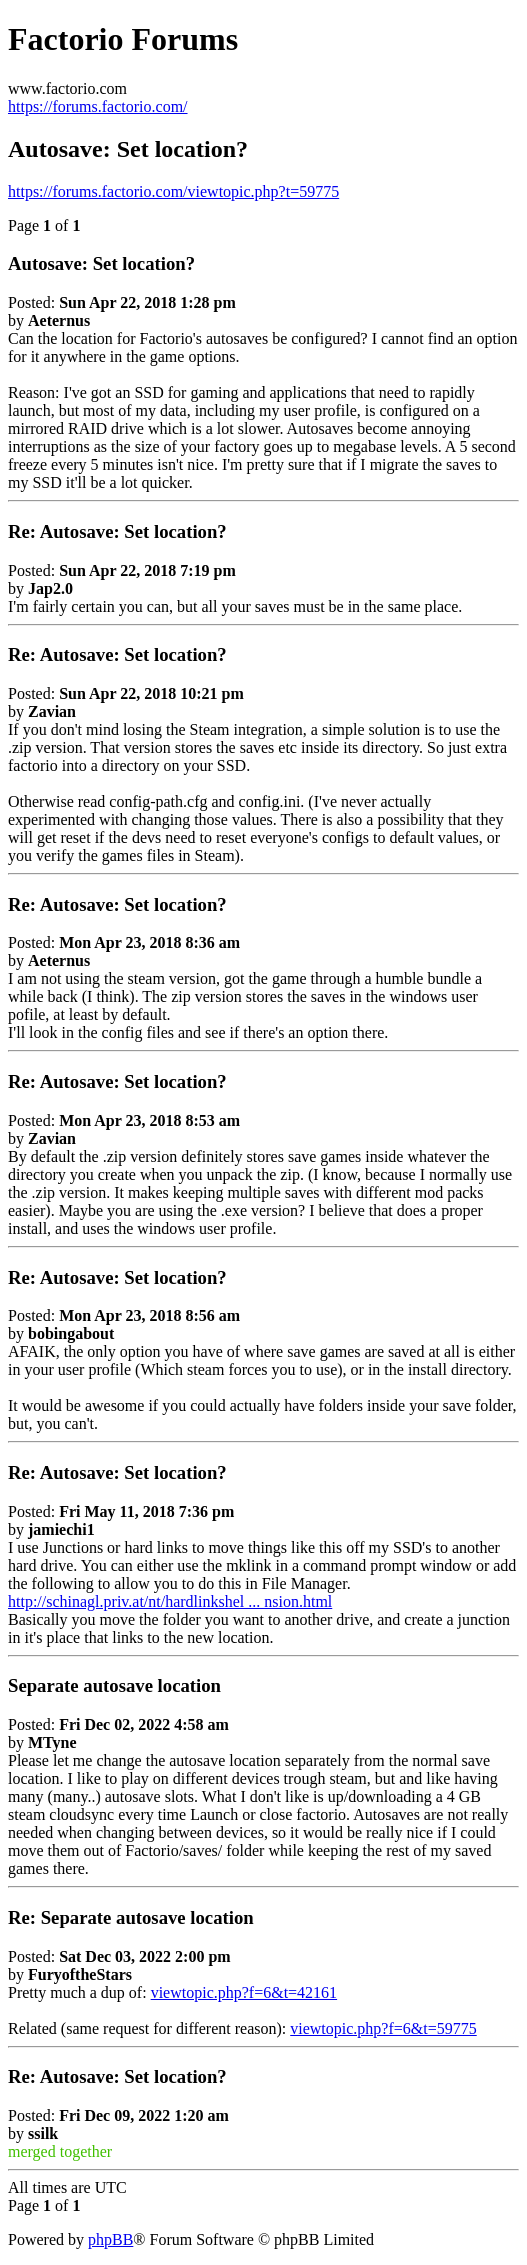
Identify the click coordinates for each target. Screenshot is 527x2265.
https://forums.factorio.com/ (98, 106)
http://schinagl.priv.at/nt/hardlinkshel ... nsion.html (170, 1601)
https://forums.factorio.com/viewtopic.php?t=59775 (173, 191)
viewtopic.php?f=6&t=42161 (244, 1992)
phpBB (110, 2239)
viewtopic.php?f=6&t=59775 (383, 2028)
